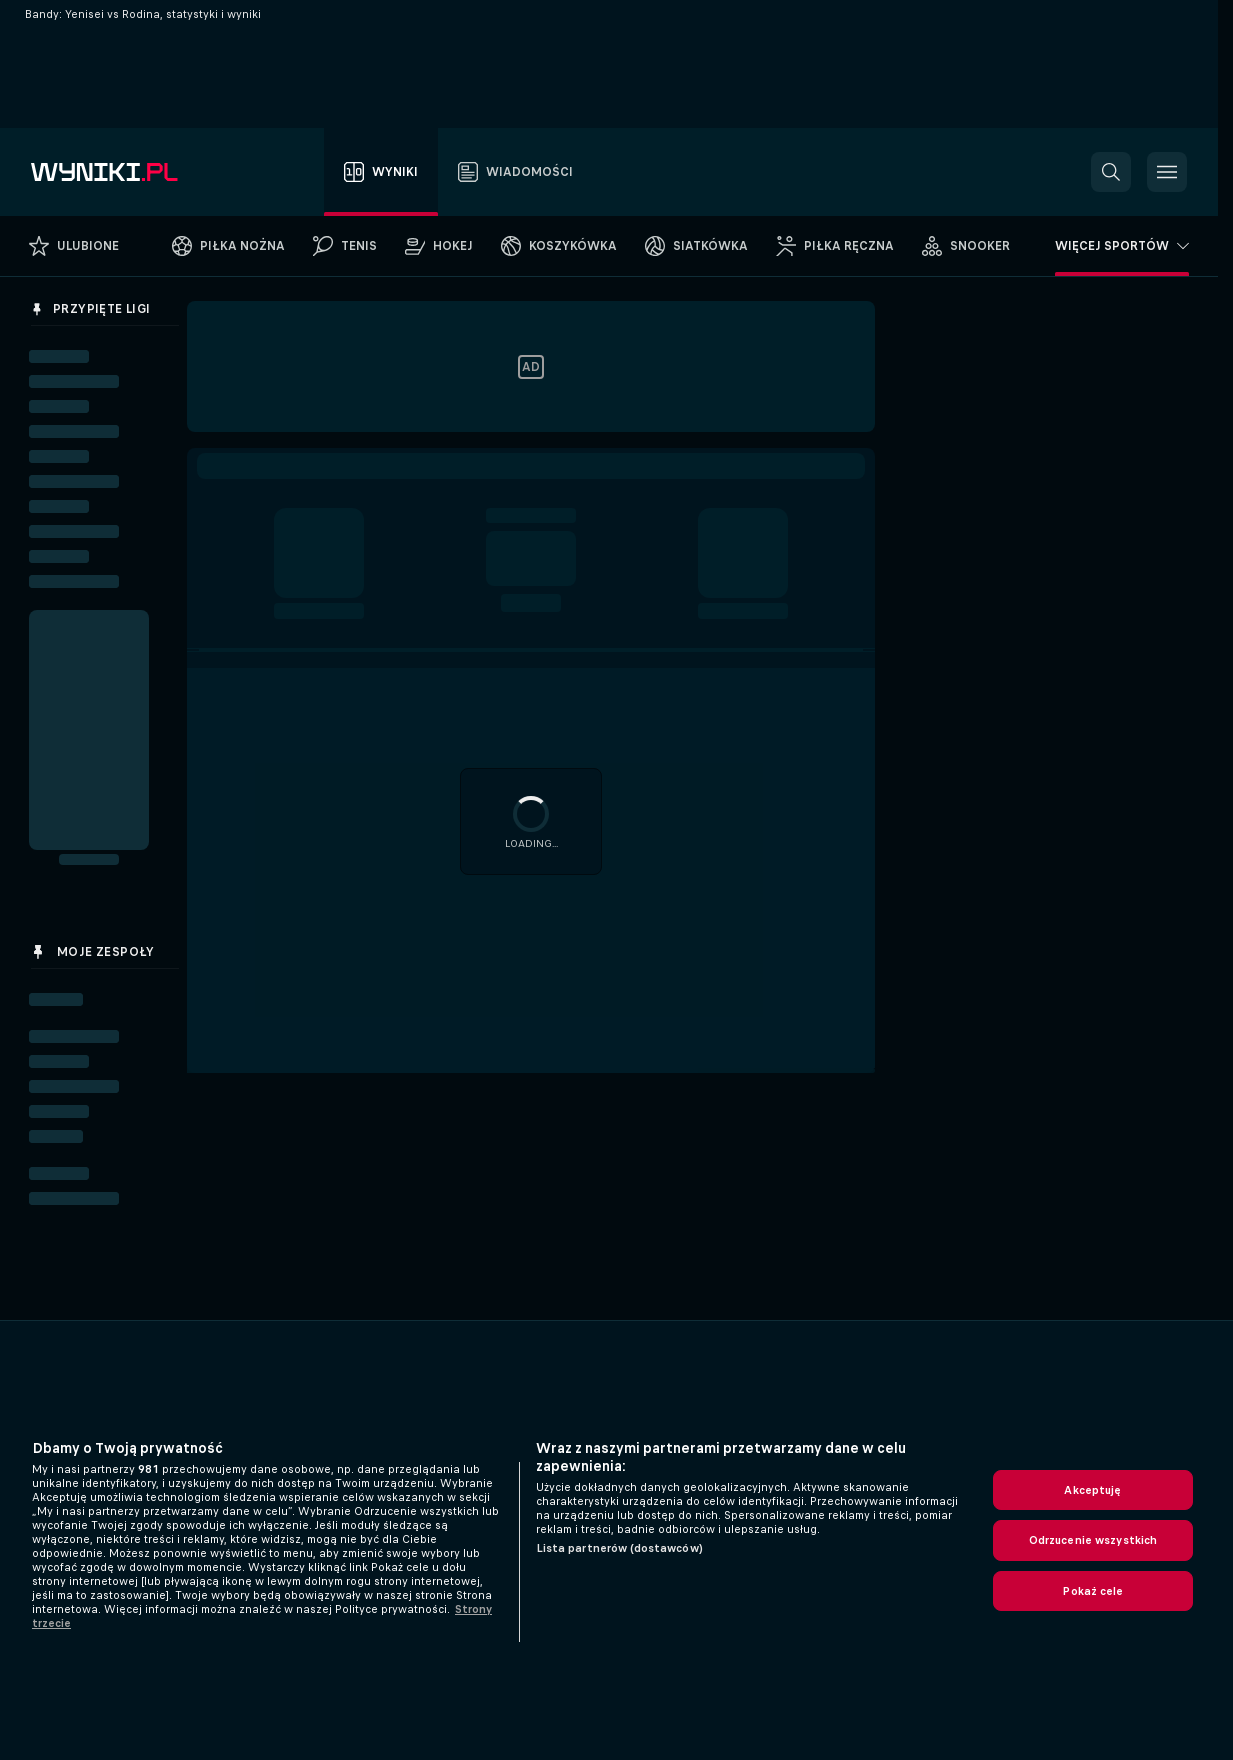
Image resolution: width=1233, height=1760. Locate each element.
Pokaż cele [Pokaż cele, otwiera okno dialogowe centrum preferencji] (1092, 1591)
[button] (1111, 172)
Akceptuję (1092, 1490)
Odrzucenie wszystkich (1093, 1540)
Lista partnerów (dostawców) (619, 1548)
